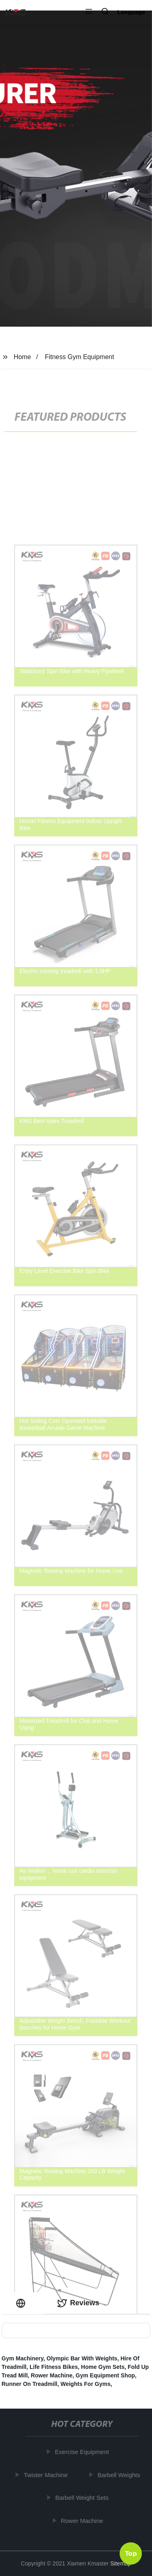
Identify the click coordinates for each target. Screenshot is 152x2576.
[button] (88, 12)
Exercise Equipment (83, 2451)
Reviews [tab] (78, 2303)
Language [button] (131, 12)
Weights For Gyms (85, 2384)
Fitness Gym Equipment (79, 356)
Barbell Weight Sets (82, 2497)
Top (131, 2551)
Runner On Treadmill (30, 2384)
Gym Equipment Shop (105, 2375)
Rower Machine (52, 2375)
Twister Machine (47, 2474)
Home (22, 356)
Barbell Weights (119, 2474)
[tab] (22, 2303)
